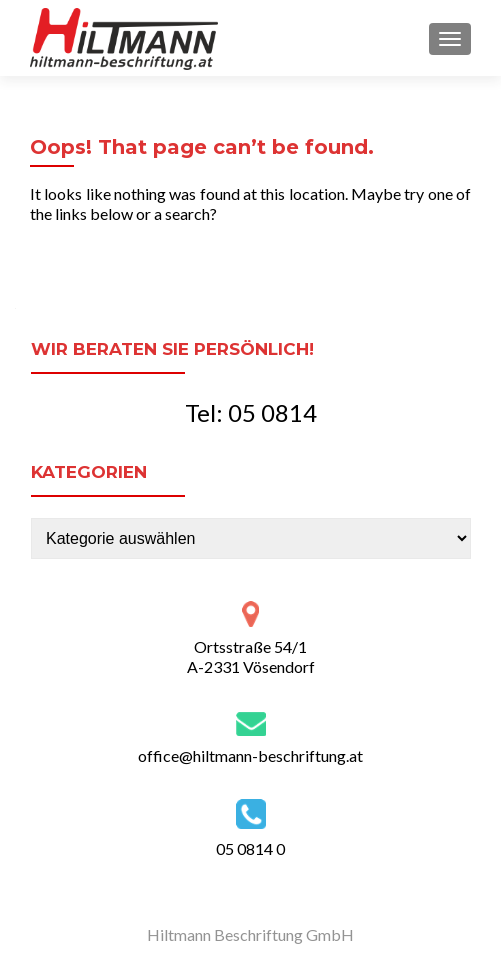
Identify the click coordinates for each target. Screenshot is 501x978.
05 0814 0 (250, 848)
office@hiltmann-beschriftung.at (250, 755)
